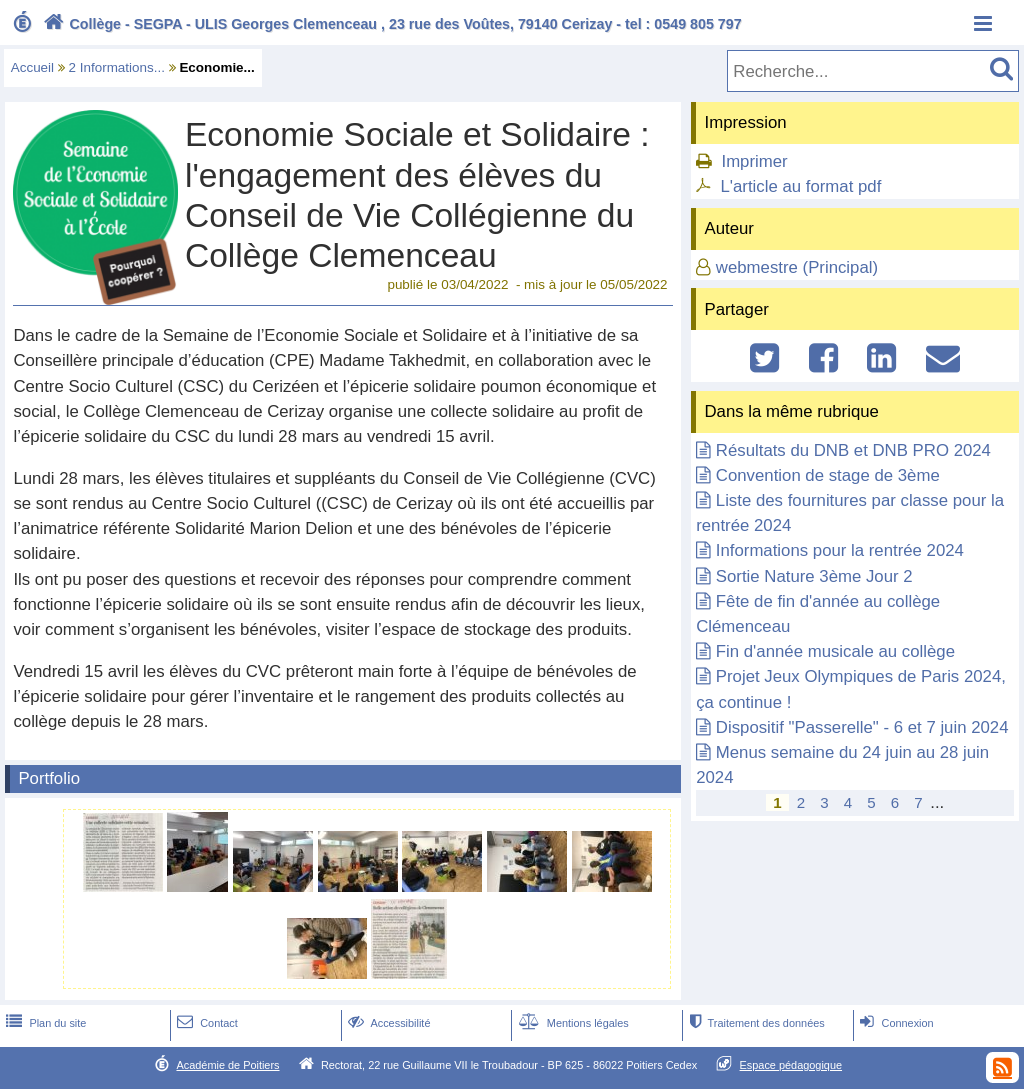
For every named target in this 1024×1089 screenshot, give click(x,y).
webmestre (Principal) (797, 267)
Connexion (894, 1023)
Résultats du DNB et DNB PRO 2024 (853, 450)
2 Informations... (117, 67)
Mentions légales (572, 1023)
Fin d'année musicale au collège (835, 651)
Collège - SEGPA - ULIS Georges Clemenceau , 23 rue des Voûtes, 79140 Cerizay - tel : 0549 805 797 (390, 24)
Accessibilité (387, 1023)
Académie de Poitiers (227, 1065)
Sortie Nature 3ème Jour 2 (814, 576)
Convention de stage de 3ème (828, 475)
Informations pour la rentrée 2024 (840, 550)
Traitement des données (754, 1023)
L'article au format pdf (800, 186)
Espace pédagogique (791, 1065)
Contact (205, 1023)
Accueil (32, 67)
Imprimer (754, 161)
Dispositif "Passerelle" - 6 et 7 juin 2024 (862, 727)
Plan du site (44, 1023)
